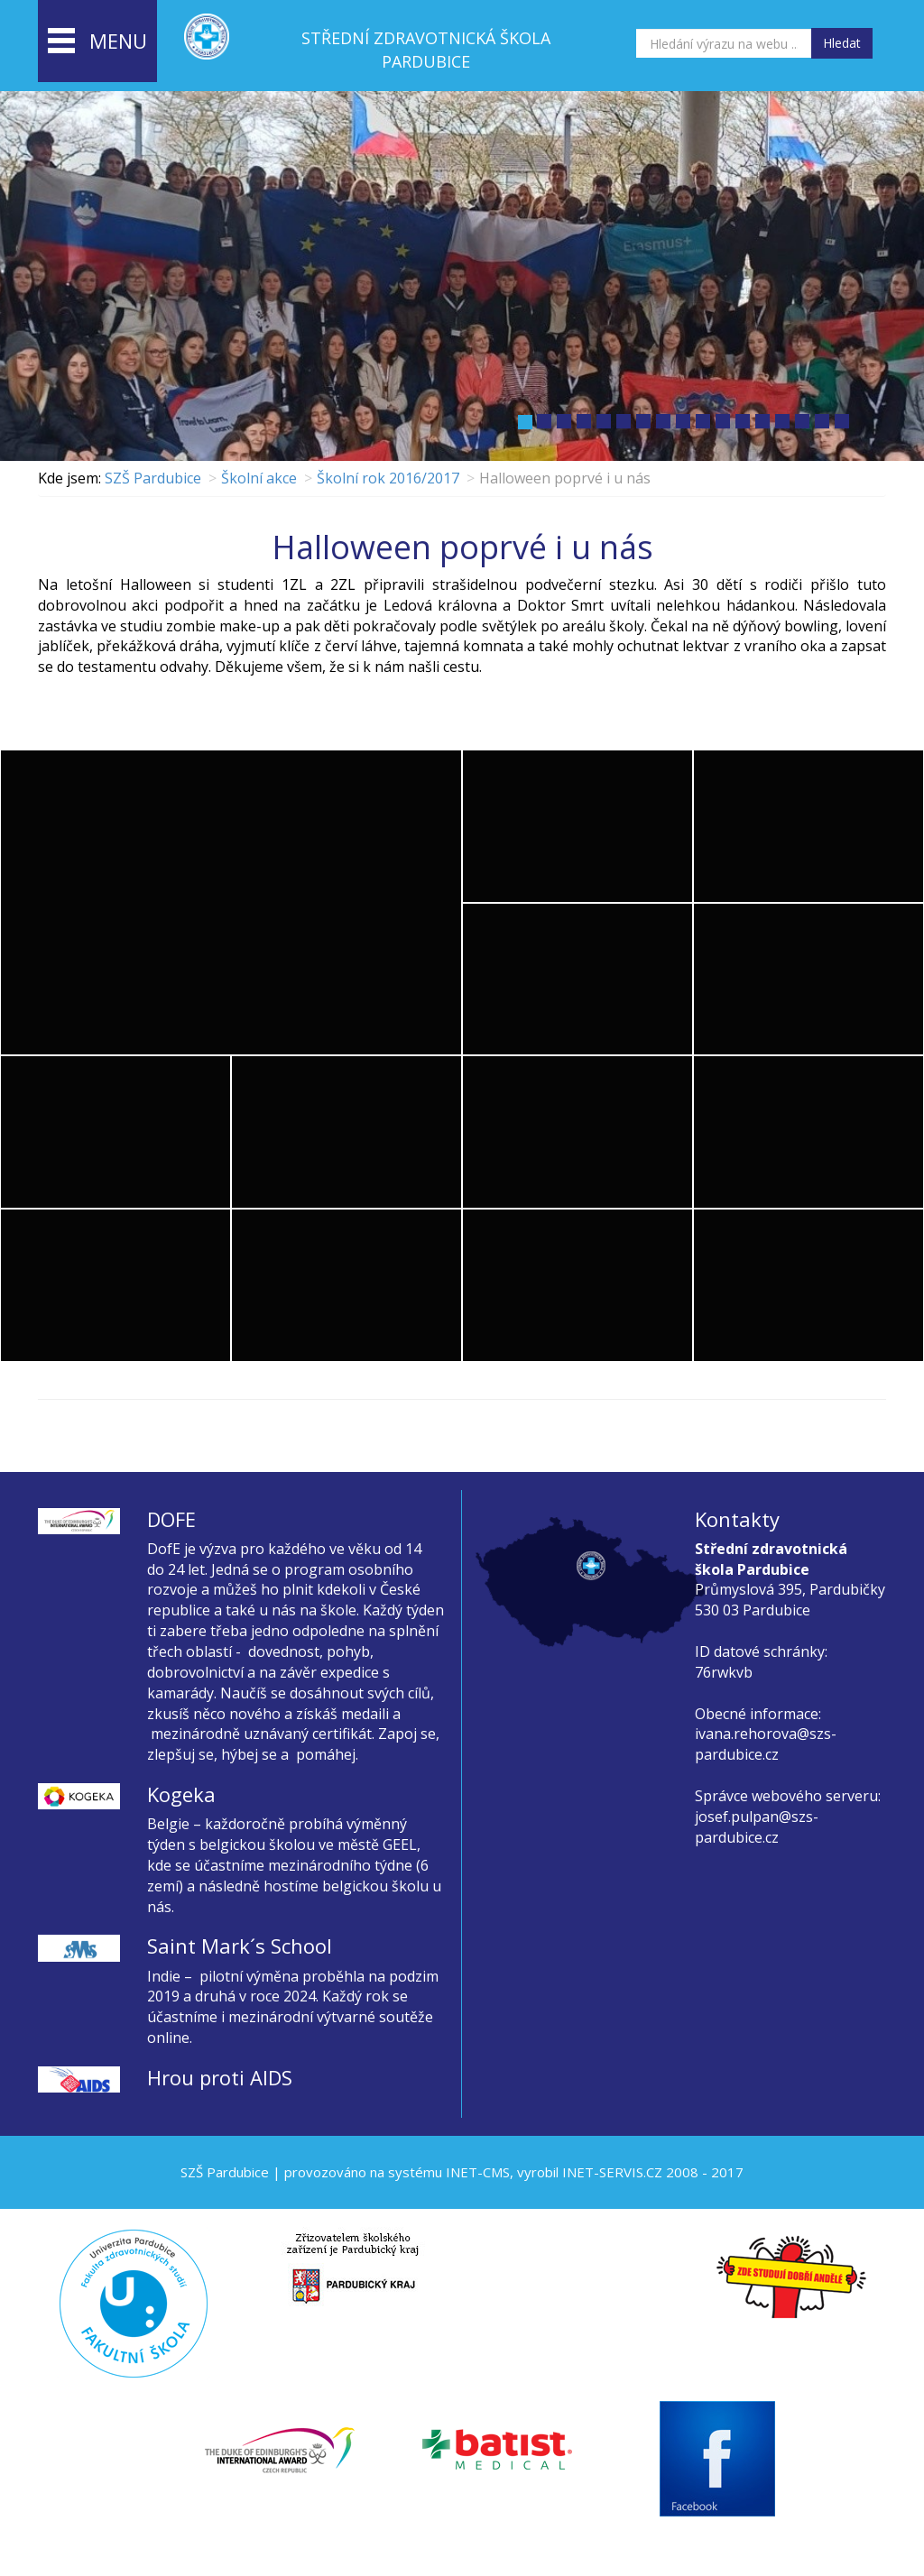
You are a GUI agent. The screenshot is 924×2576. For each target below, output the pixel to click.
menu (97, 42)
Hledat (842, 42)
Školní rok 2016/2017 (388, 478)
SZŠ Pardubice (153, 478)
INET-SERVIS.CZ (612, 2172)
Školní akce (259, 478)
